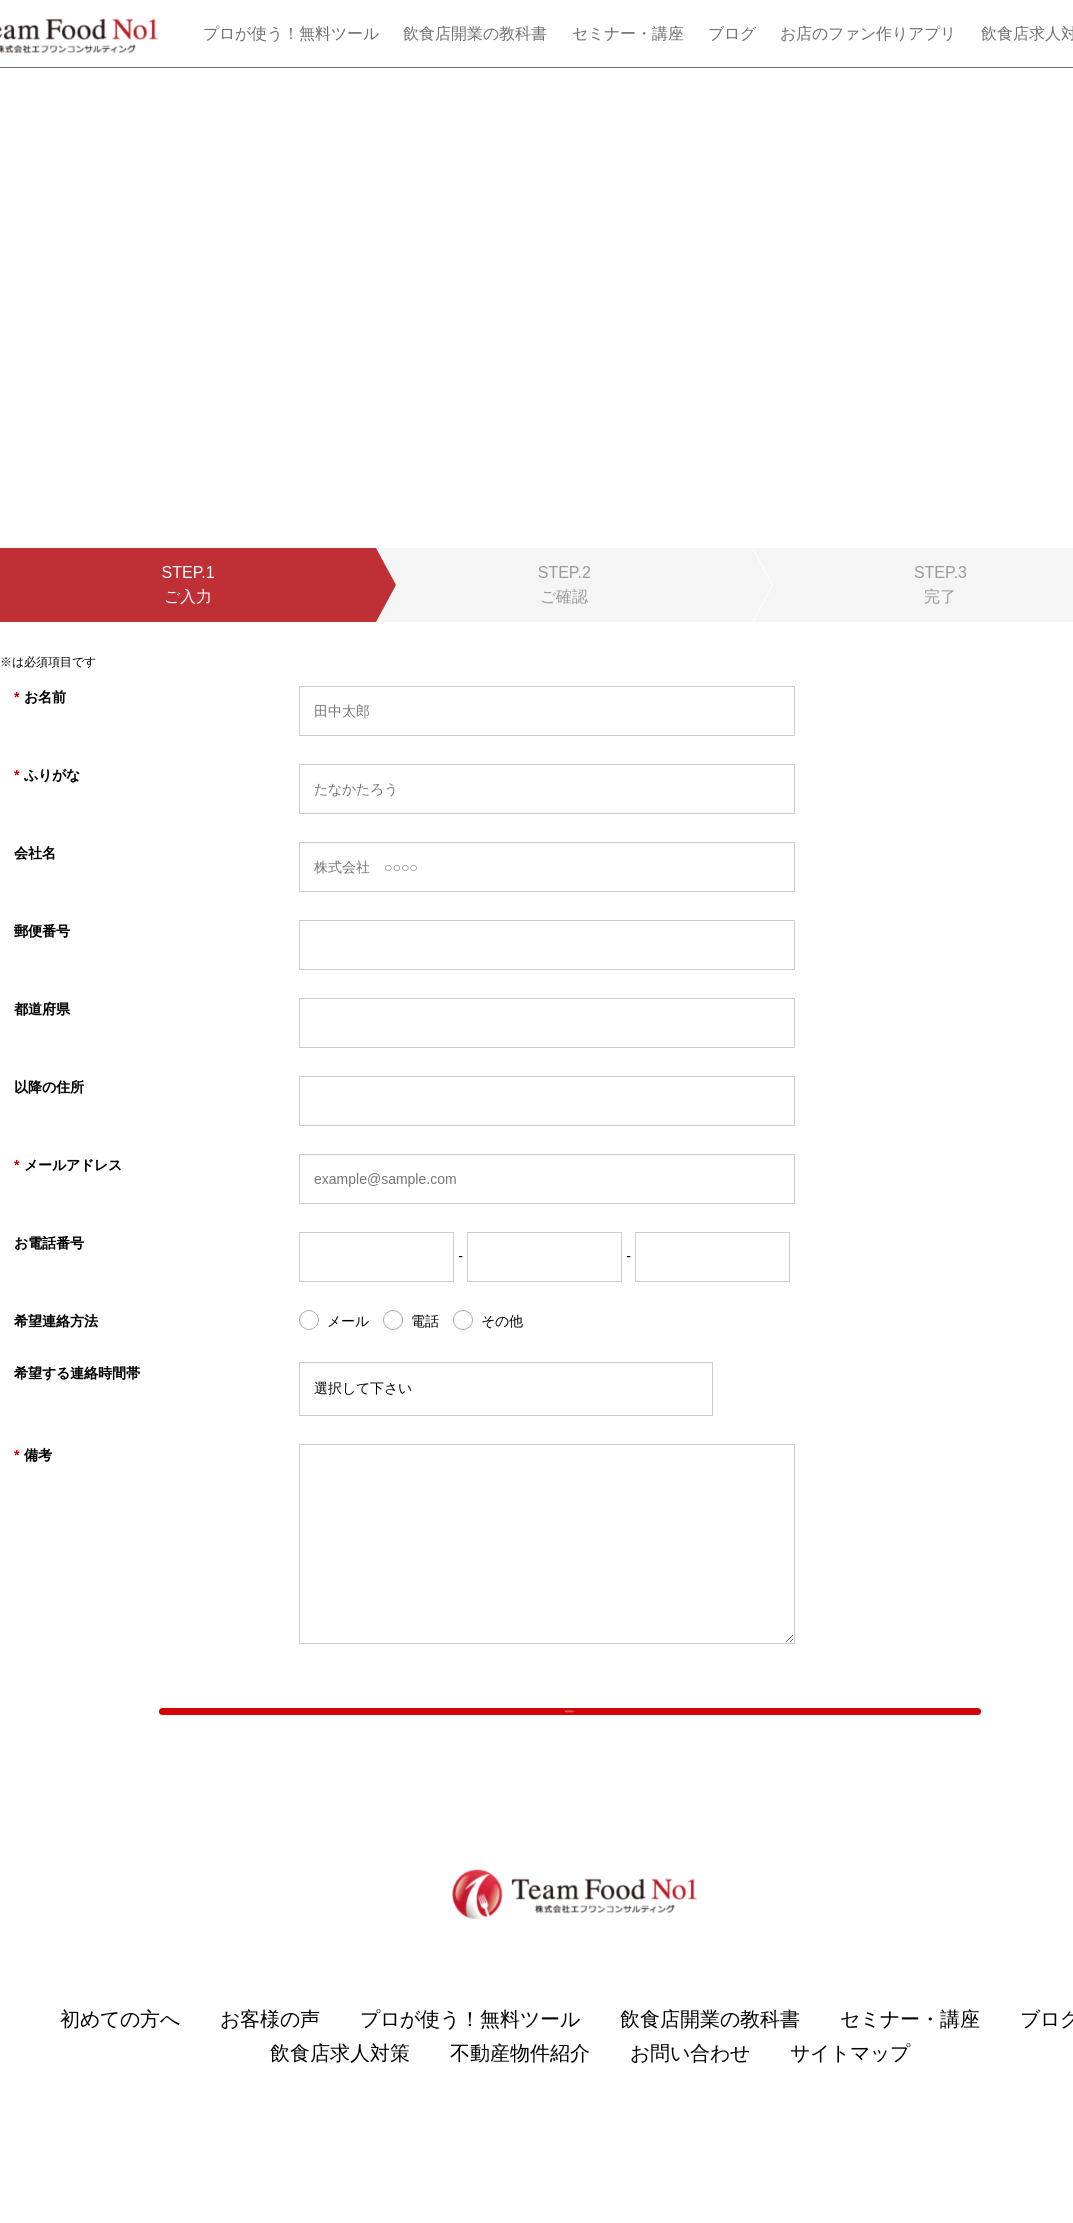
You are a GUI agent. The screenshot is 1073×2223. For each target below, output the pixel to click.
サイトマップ (850, 2096)
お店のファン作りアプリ (868, 33)
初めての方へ (120, 2062)
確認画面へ (570, 1732)
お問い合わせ (690, 2096)
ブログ (732, 33)
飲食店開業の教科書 (475, 33)
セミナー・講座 (628, 33)
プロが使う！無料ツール (291, 33)
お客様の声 (270, 2062)
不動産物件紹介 (520, 2096)
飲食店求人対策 (340, 2096)
